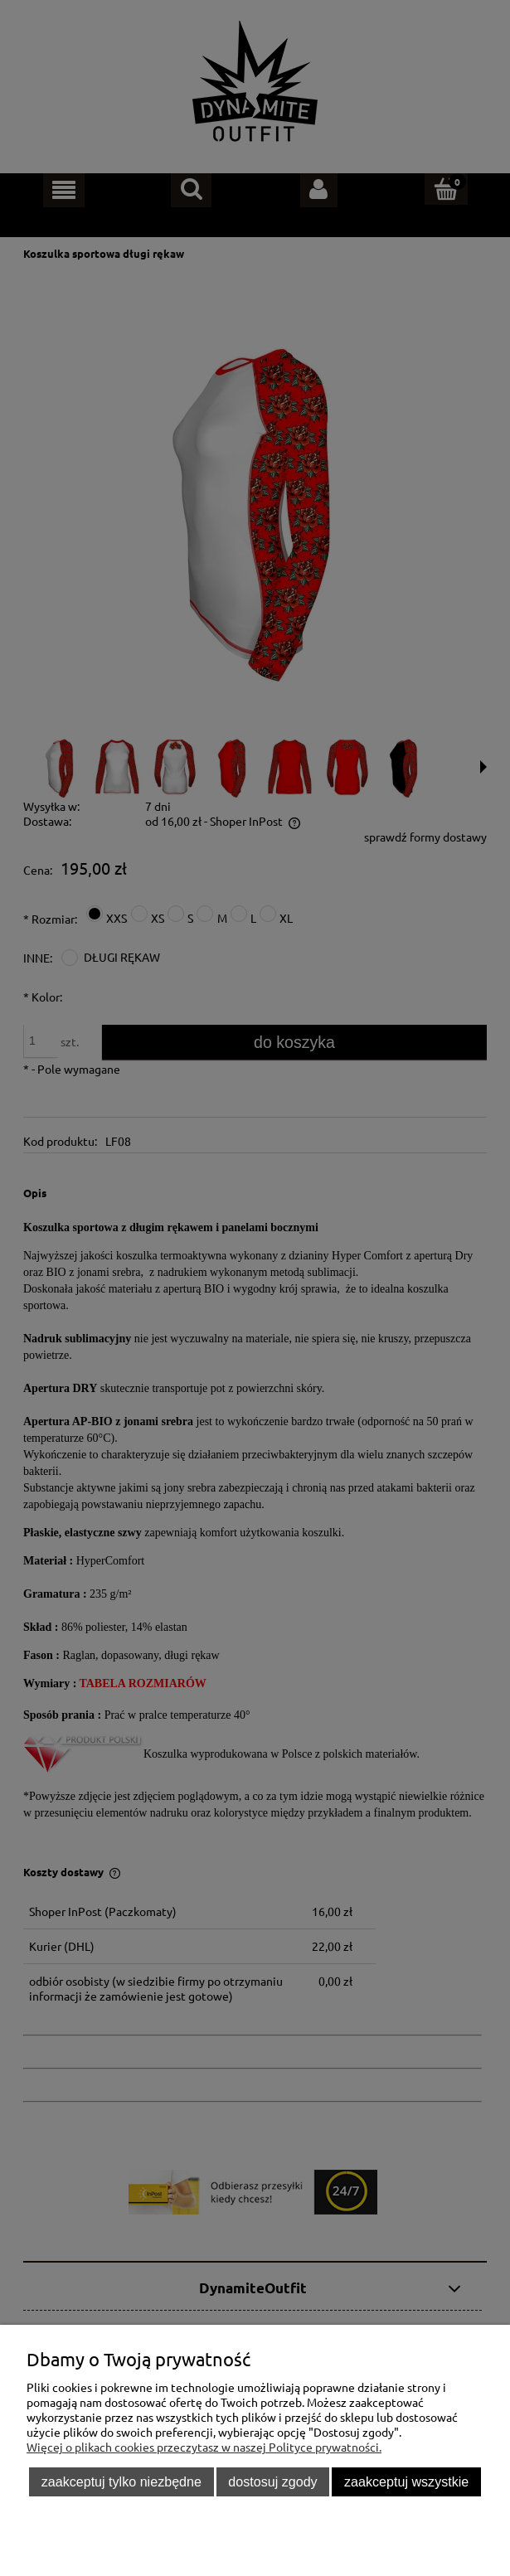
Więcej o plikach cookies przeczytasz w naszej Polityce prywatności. (204, 2446)
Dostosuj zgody (272, 2481)
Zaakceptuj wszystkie (406, 2481)
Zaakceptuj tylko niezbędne (121, 2481)
